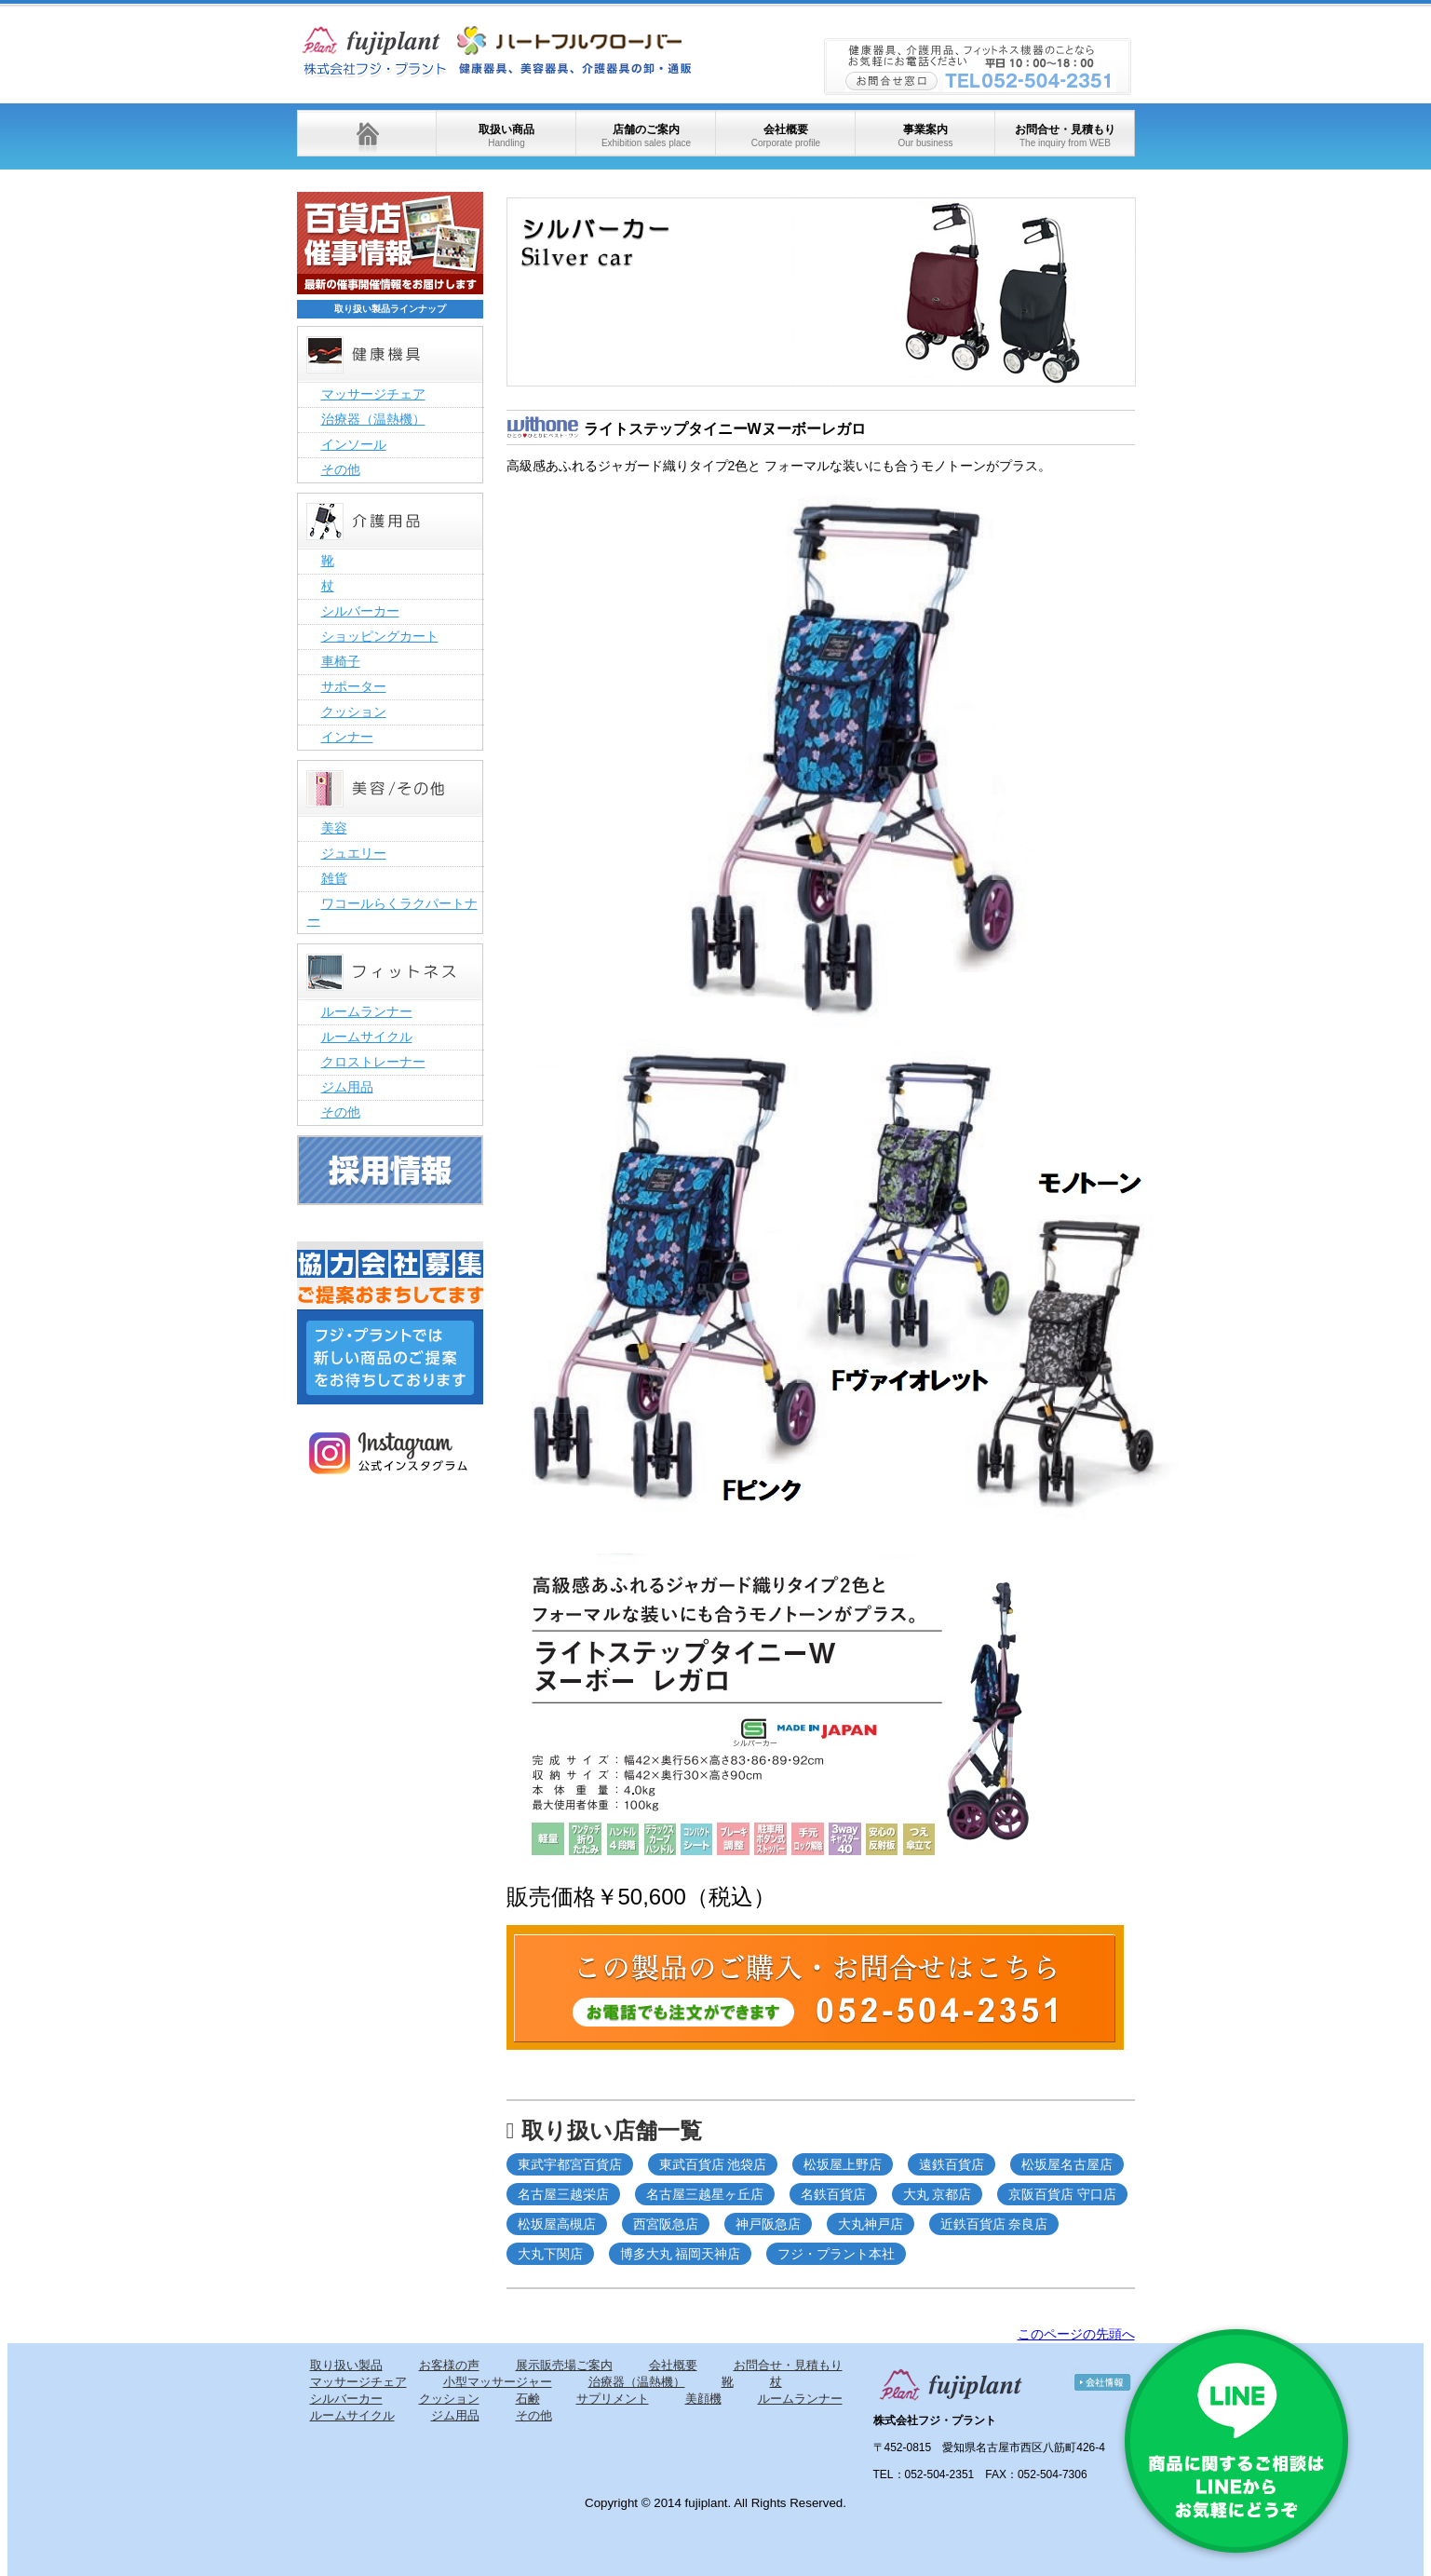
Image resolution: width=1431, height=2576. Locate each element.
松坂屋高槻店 (557, 2224)
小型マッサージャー (497, 2382)
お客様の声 (449, 2365)
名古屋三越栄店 (563, 2194)
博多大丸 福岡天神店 (680, 2253)
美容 (334, 827)
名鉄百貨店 (833, 2194)
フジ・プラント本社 (836, 2253)
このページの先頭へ (1076, 2333)
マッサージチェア (373, 393)
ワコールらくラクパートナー (392, 912)
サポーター (353, 686)
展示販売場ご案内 (564, 2365)
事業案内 (925, 135)
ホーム (367, 133)
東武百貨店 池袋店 (713, 2164)
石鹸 (528, 2399)
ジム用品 (347, 1086)
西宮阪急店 (665, 2224)
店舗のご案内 (646, 135)
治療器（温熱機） (373, 419)
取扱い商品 (506, 135)
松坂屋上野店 (842, 2164)
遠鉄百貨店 (951, 2164)
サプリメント (612, 2399)
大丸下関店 (550, 2253)
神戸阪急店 (768, 2224)
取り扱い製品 (346, 2365)
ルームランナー (366, 1011)
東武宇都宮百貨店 (570, 2164)
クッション (353, 711)
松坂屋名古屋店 (1067, 2164)
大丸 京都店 (937, 2194)
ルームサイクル (366, 1036)
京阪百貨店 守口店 (1062, 2194)
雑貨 (334, 878)
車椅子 (340, 661)
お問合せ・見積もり (1065, 135)
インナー (347, 736)
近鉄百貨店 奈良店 (994, 2224)
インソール (353, 444)
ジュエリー (353, 853)
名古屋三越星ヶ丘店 (704, 2194)
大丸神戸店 (870, 2224)
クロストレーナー (373, 1061)
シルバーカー (360, 610)
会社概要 (785, 135)
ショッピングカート (380, 636)
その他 (340, 469)
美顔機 (703, 2399)
